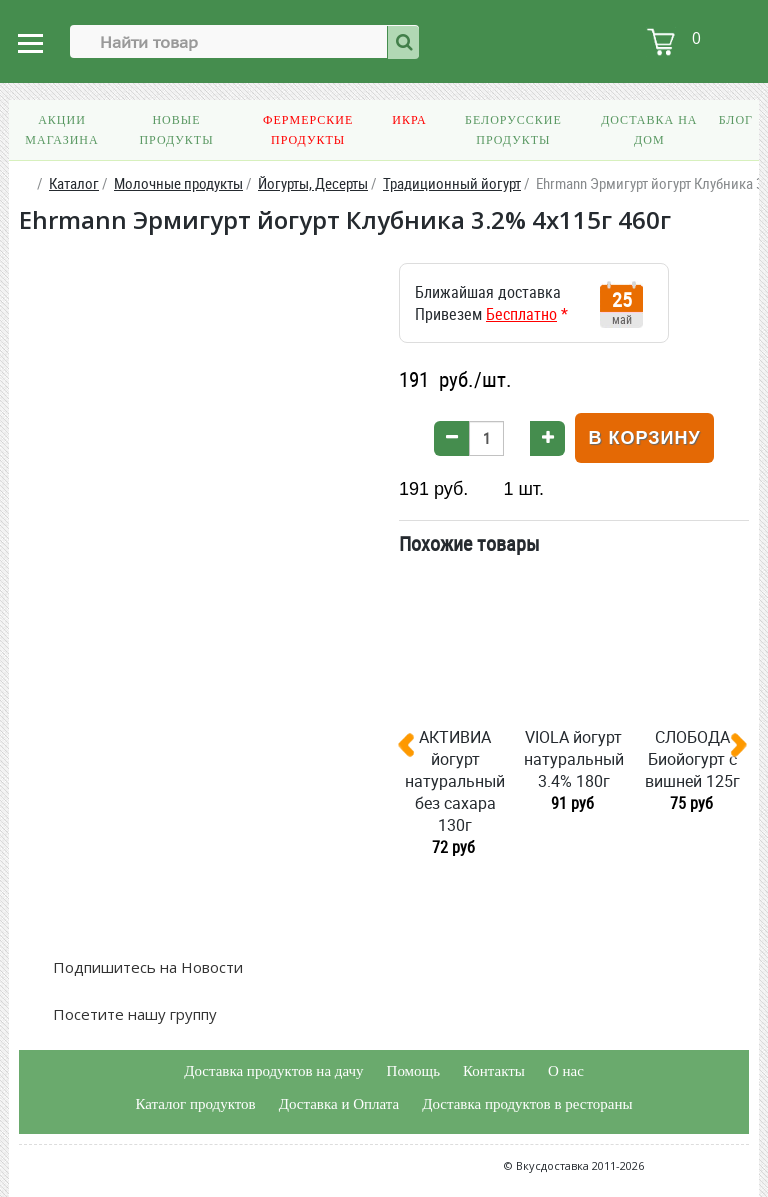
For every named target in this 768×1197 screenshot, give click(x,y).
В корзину (644, 438)
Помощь (413, 1071)
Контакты (494, 1071)
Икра (409, 120)
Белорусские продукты (513, 130)
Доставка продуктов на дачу (273, 1071)
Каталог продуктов (195, 1104)
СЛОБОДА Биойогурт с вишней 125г (692, 759)
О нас (566, 1071)
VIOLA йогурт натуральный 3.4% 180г (574, 759)
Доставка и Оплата (339, 1104)
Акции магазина (61, 130)
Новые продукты (176, 130)
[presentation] (414, 749)
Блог (736, 120)
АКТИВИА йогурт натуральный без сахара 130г (455, 781)
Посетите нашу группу (133, 1014)
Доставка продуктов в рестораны (527, 1104)
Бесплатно (521, 314)
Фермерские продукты (308, 130)
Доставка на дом (649, 130)
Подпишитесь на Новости (146, 967)
